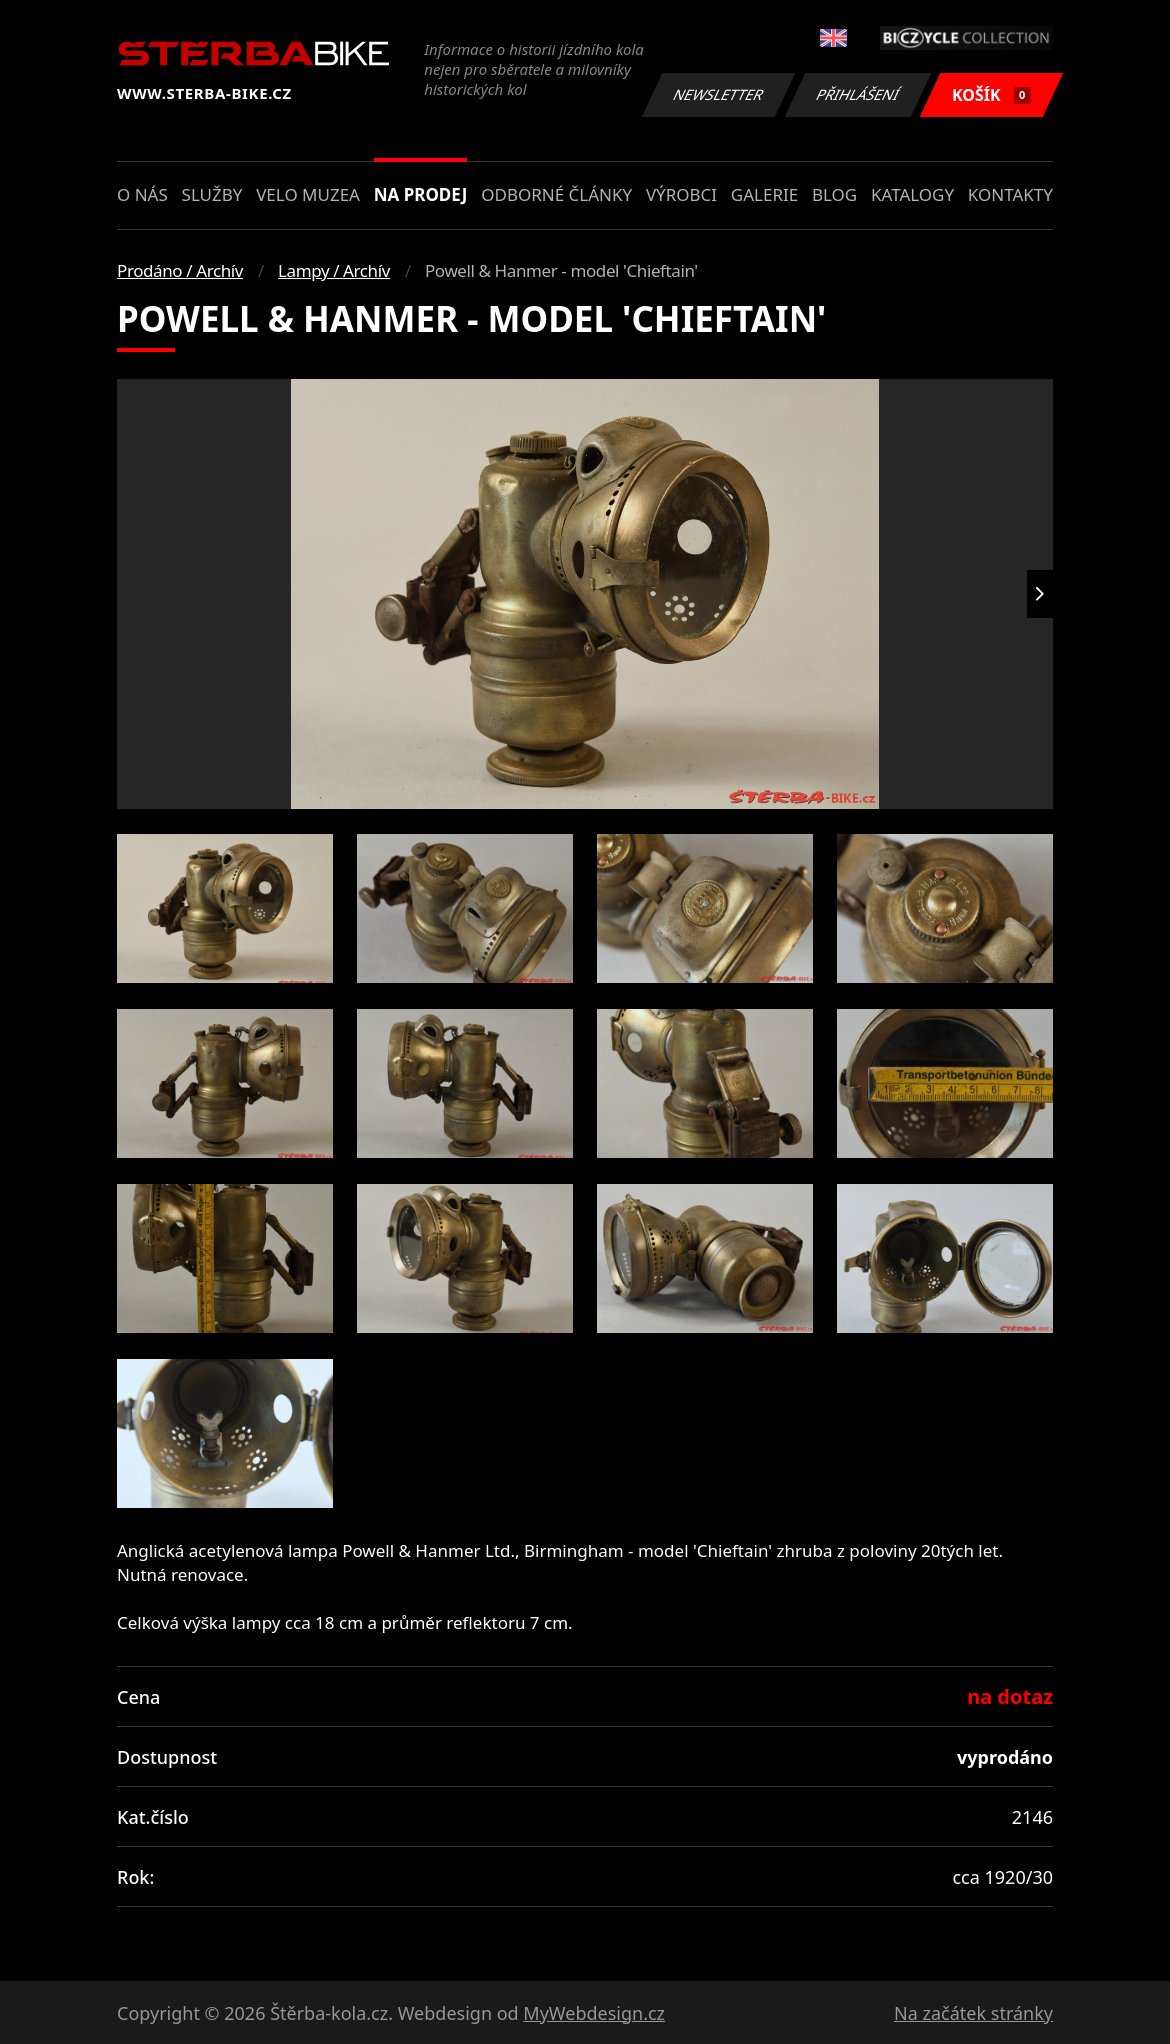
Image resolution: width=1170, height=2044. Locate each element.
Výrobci (681, 194)
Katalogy (912, 194)
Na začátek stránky (973, 2013)
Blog (834, 194)
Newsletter (718, 94)
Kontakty (1010, 194)
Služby (212, 194)
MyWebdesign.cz (594, 2013)
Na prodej (421, 194)
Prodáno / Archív (180, 270)
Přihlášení (857, 94)
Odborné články (556, 194)
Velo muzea (308, 194)
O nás (142, 194)
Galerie (764, 194)
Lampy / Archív (334, 270)
